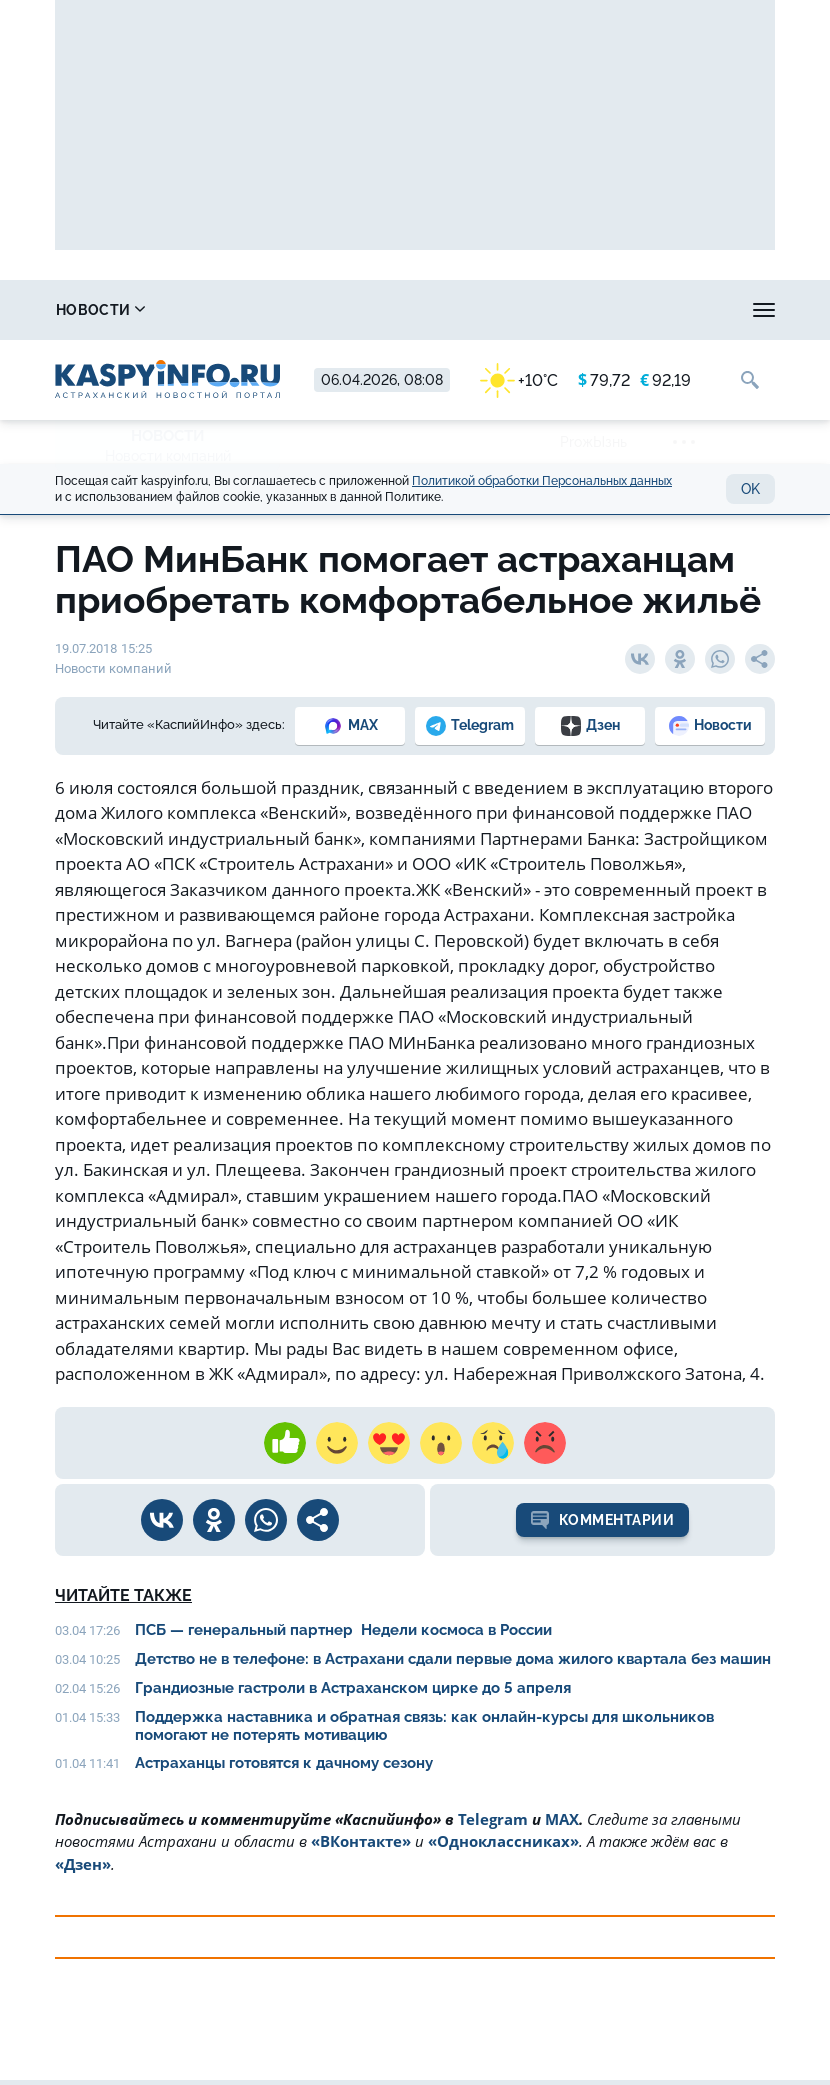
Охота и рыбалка (446, 310)
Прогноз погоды (643, 310)
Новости (100, 310)
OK (750, 489)
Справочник (261, 310)
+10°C (519, 380)
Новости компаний (168, 456)
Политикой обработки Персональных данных (542, 481)
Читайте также (123, 1595)
